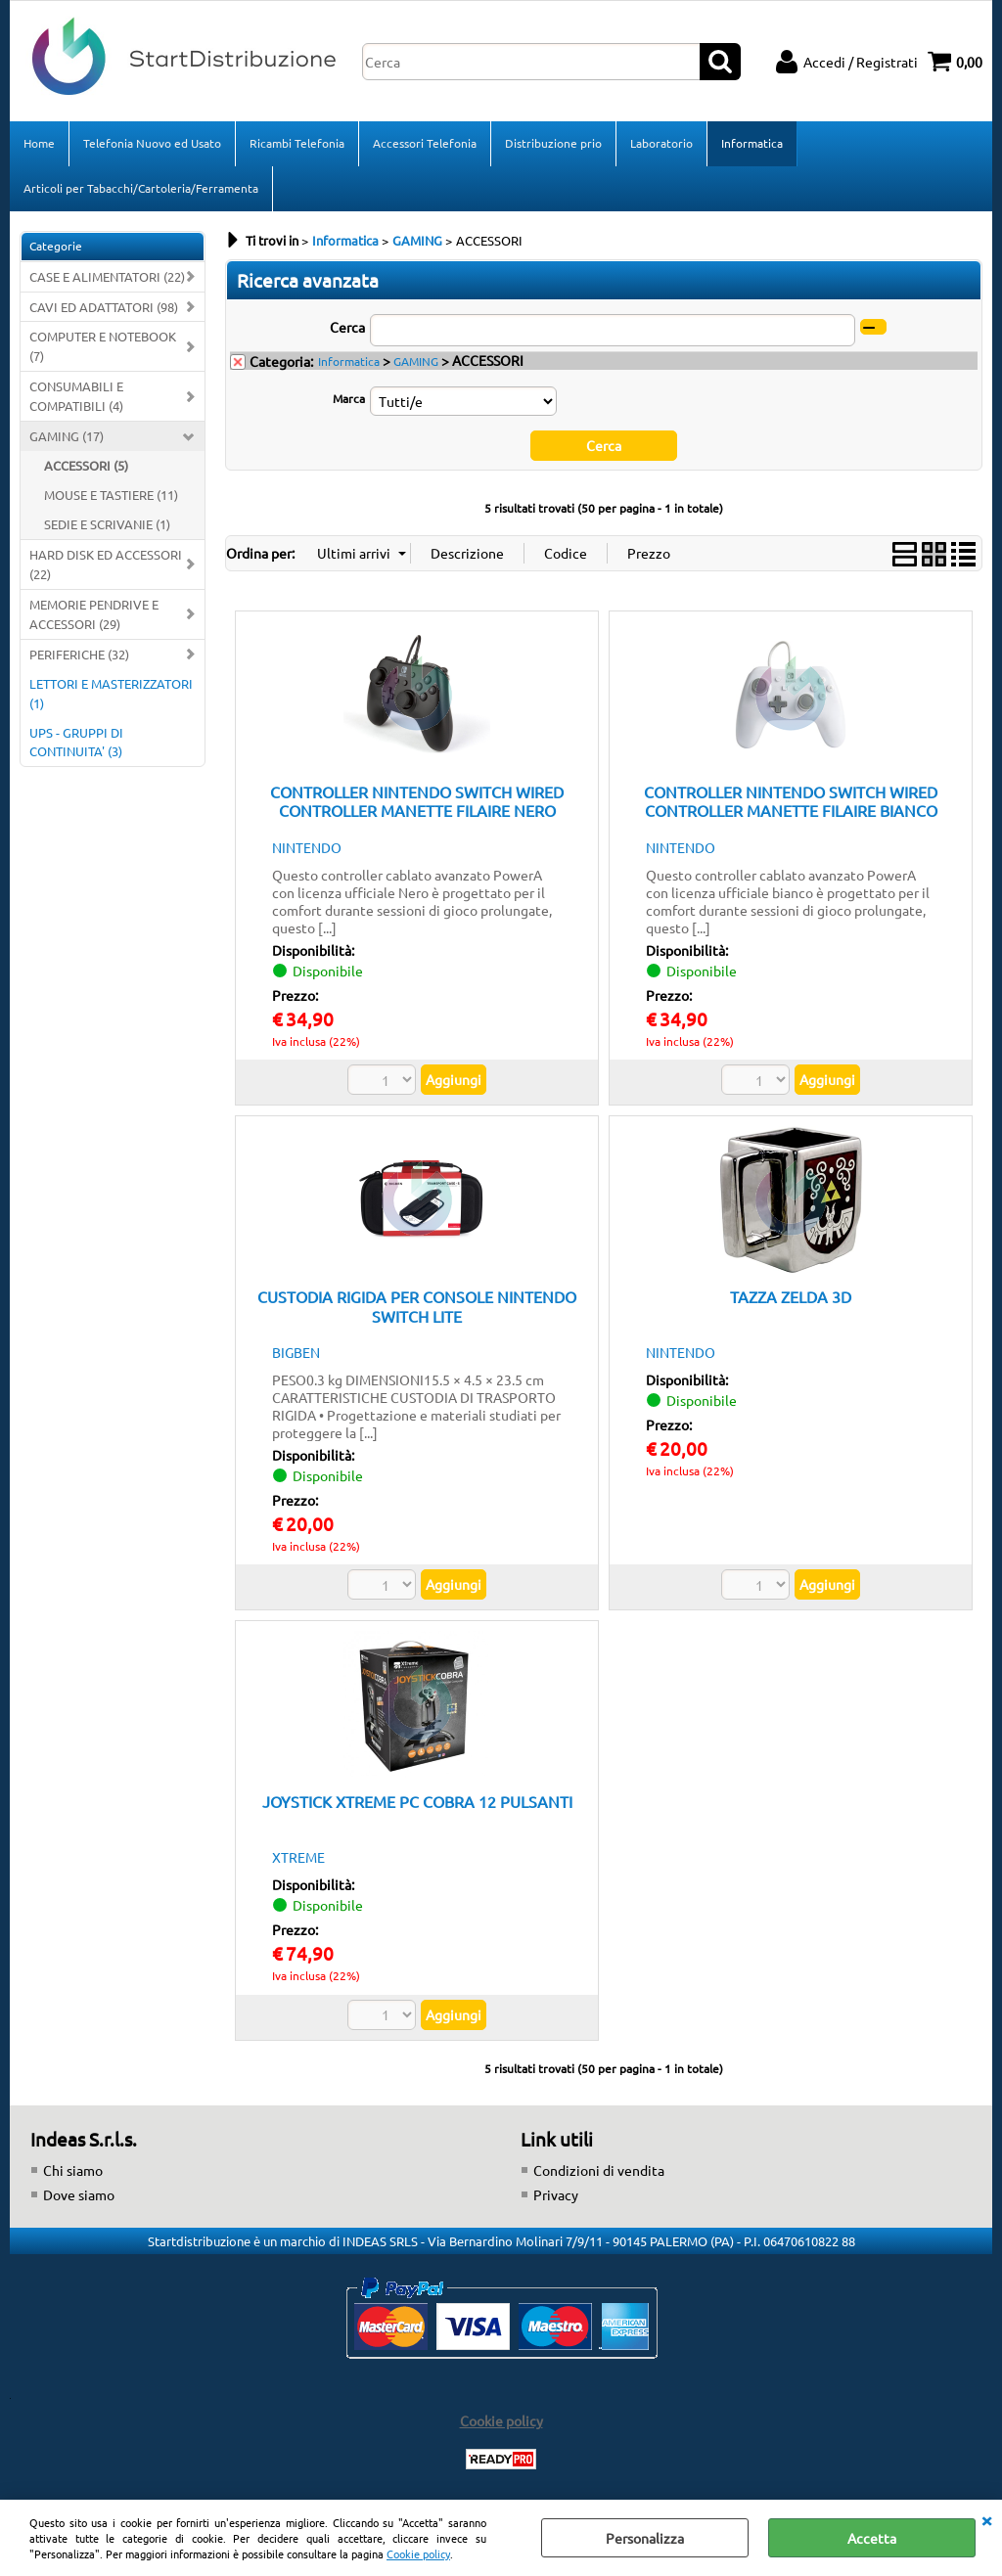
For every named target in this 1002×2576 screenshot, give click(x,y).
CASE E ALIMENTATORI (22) (107, 276)
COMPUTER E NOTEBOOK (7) (102, 346)
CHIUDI (986, 2519)
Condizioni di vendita (598, 2170)
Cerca (347, 327)
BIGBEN (296, 1352)
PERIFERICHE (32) (79, 654)
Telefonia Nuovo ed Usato (152, 143)
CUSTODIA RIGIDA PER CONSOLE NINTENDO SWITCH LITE (416, 1306)
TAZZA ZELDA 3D (790, 1296)
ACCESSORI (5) (86, 465)
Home (39, 143)
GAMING (415, 361)
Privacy (555, 2194)
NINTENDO (307, 847)
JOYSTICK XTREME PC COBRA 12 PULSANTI (417, 1801)
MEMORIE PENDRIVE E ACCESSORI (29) (94, 614)
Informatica (752, 143)
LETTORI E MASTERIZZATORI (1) (111, 693)
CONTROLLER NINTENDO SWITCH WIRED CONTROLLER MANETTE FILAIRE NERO (417, 801)
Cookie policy (418, 2553)
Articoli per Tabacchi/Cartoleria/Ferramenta (140, 188)
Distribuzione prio (553, 143)
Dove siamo (78, 2194)
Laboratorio (661, 143)
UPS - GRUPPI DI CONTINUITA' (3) (76, 742)
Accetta (871, 2538)
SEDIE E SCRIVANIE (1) (107, 524)
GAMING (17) (66, 436)
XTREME (298, 1857)
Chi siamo (73, 2170)
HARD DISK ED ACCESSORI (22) (105, 564)
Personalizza (645, 2538)
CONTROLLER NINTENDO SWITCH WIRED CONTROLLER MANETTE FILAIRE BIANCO (790, 801)
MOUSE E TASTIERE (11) (111, 494)
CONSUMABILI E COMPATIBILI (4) (76, 396)
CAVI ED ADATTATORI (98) (103, 306)
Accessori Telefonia (425, 143)
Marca (349, 398)
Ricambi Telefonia (297, 143)
